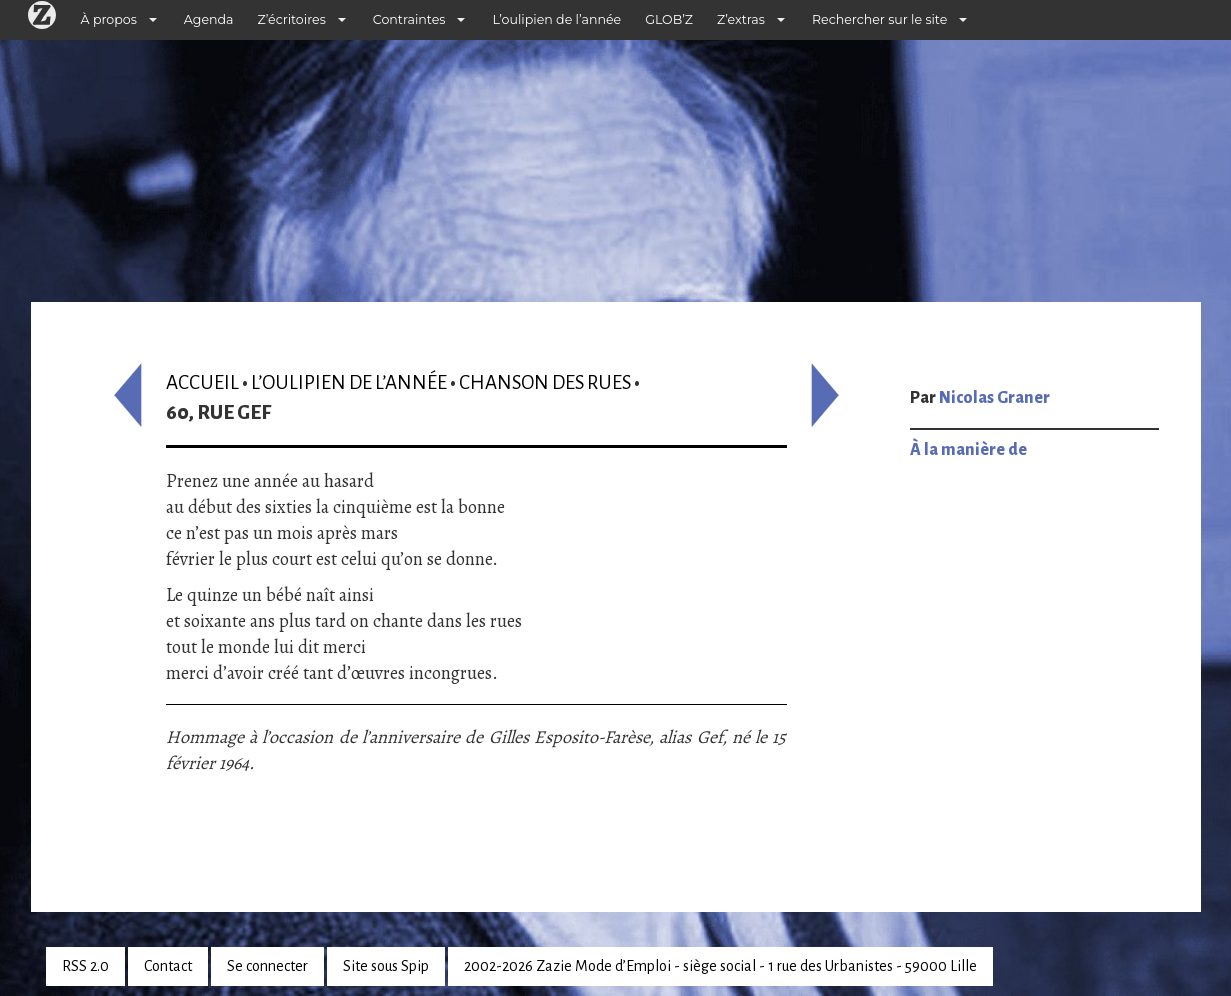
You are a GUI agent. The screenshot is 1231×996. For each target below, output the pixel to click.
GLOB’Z (669, 19)
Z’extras (741, 19)
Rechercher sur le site (879, 19)
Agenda (209, 19)
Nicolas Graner (994, 398)
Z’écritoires (292, 19)
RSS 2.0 (85, 966)
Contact (168, 966)
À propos (109, 19)
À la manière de (968, 450)
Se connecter (267, 966)
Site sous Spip (386, 966)
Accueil (202, 382)
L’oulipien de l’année (556, 19)
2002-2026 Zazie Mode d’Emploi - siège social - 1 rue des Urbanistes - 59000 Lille (720, 966)
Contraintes (409, 19)
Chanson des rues (545, 382)
